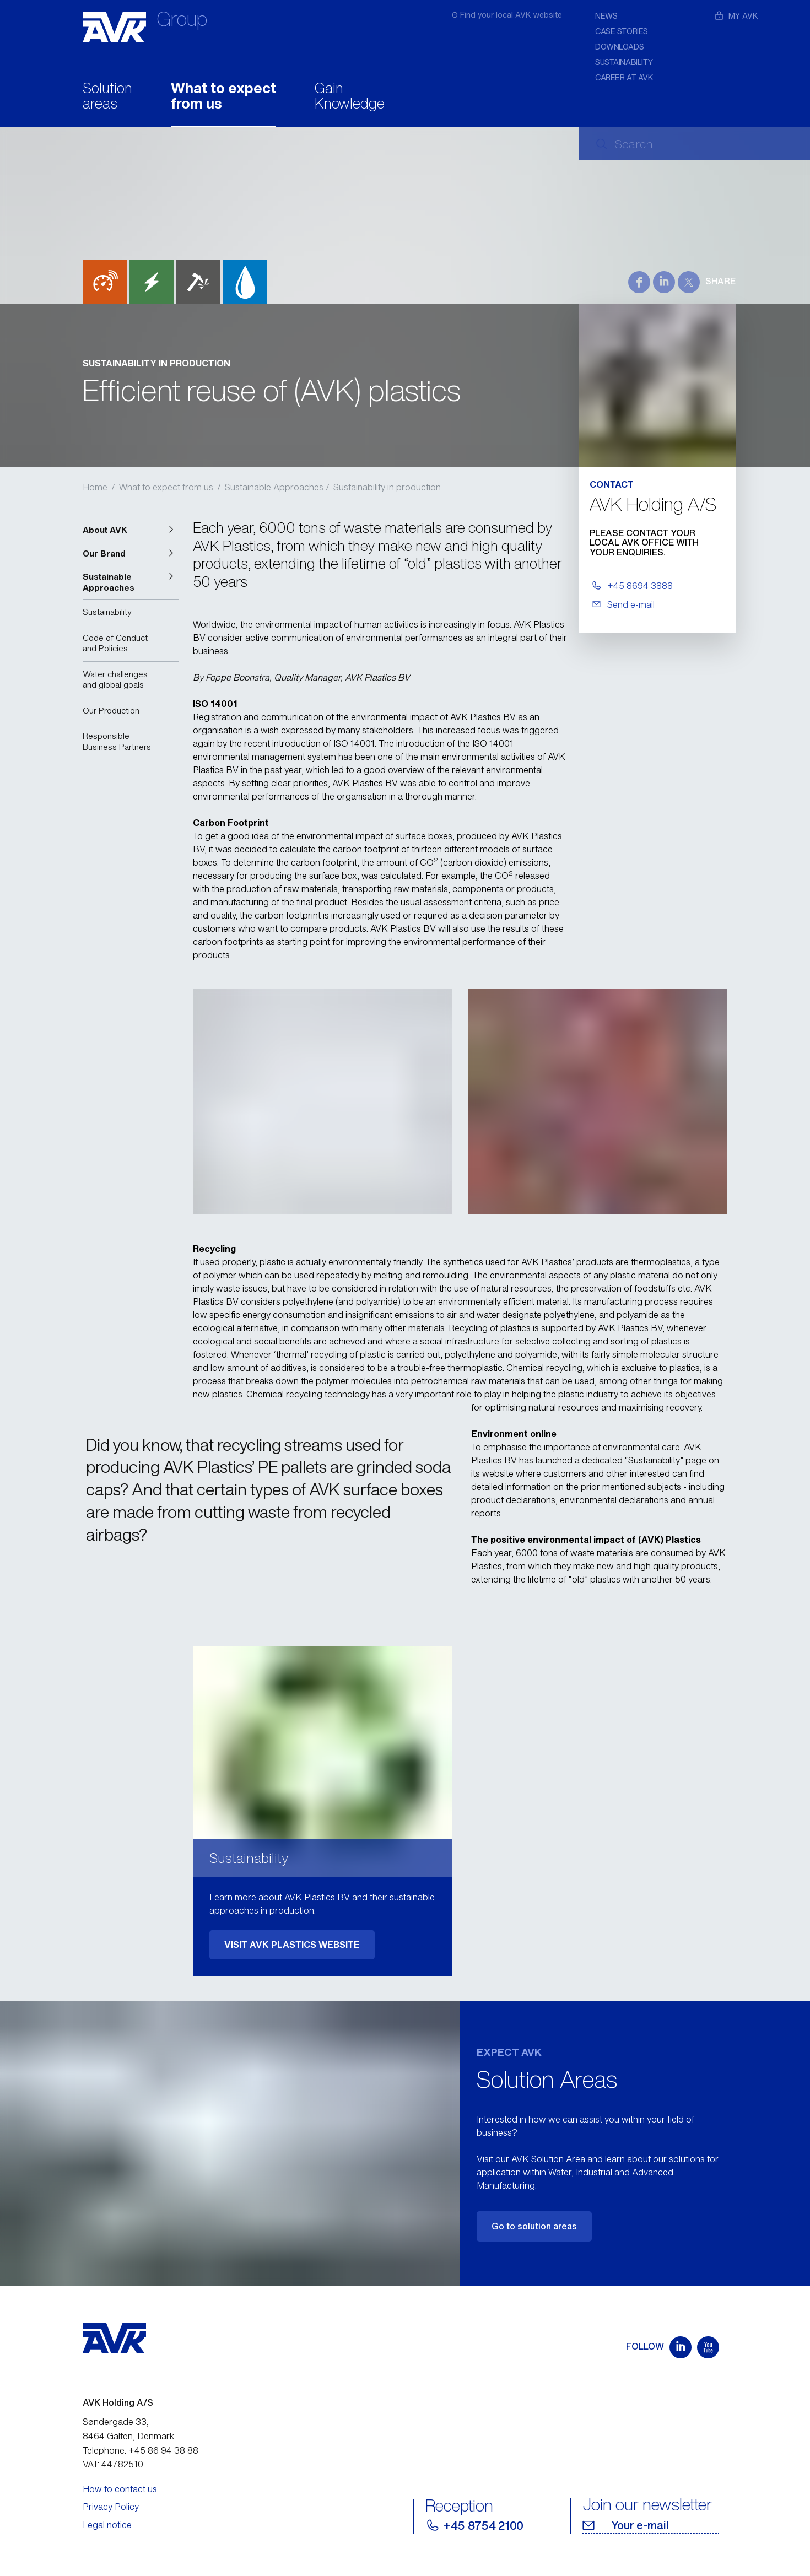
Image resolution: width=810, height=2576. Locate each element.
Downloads (619, 46)
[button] (131, 530)
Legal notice (107, 2524)
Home (95, 487)
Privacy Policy (111, 2506)
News (606, 15)
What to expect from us (223, 97)
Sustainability (623, 62)
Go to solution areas (534, 2226)
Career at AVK (624, 77)
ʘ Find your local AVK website (507, 14)
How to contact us (120, 2489)
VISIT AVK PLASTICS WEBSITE (292, 1944)
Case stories (621, 31)
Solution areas (107, 97)
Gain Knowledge (350, 97)
